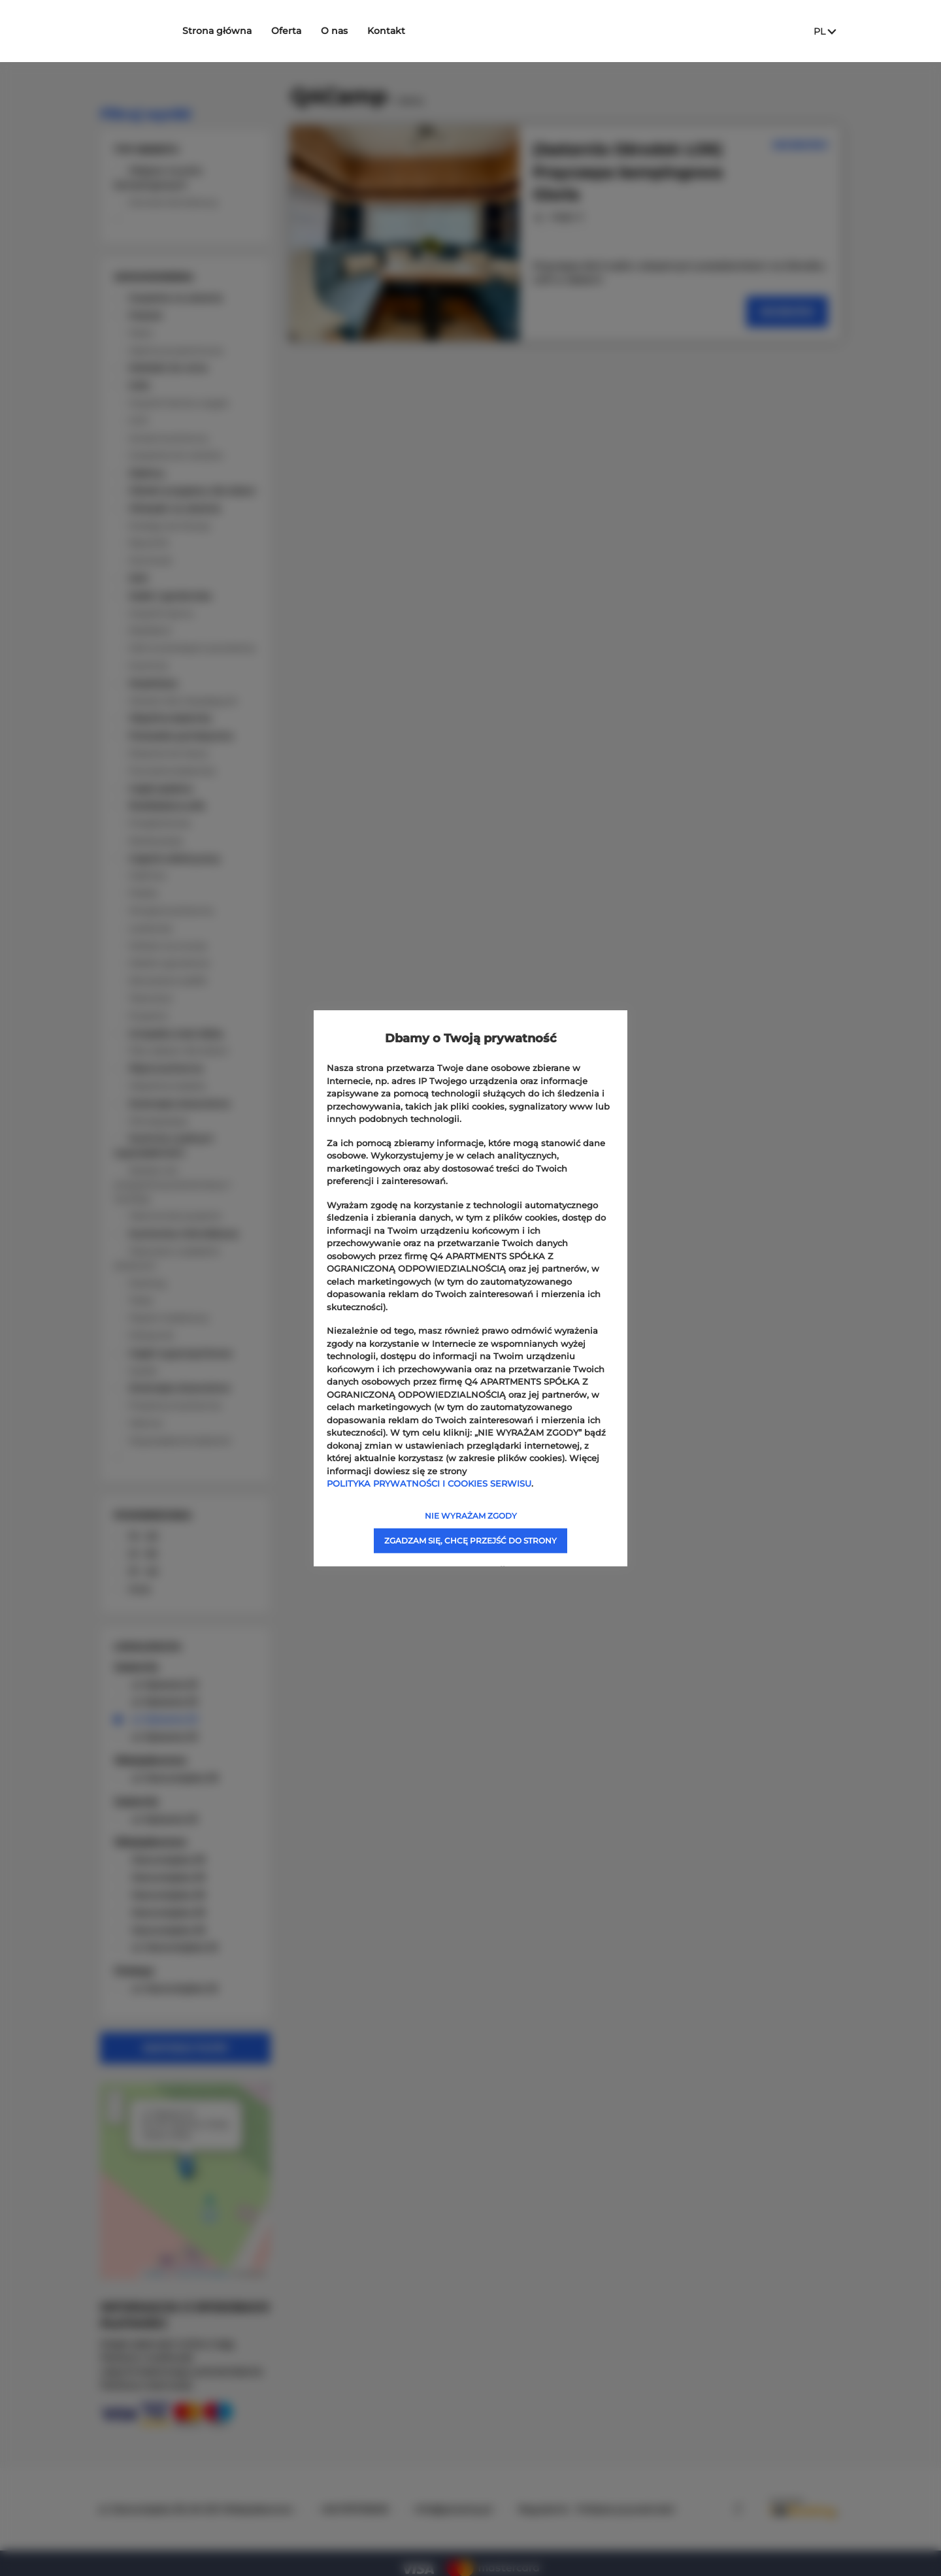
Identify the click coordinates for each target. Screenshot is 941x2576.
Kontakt (408, 31)
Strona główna (238, 31)
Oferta (308, 31)
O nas (355, 31)
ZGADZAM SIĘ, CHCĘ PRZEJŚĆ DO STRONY (470, 1540)
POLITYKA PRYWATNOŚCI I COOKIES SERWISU (429, 1483)
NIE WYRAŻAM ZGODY (471, 1515)
